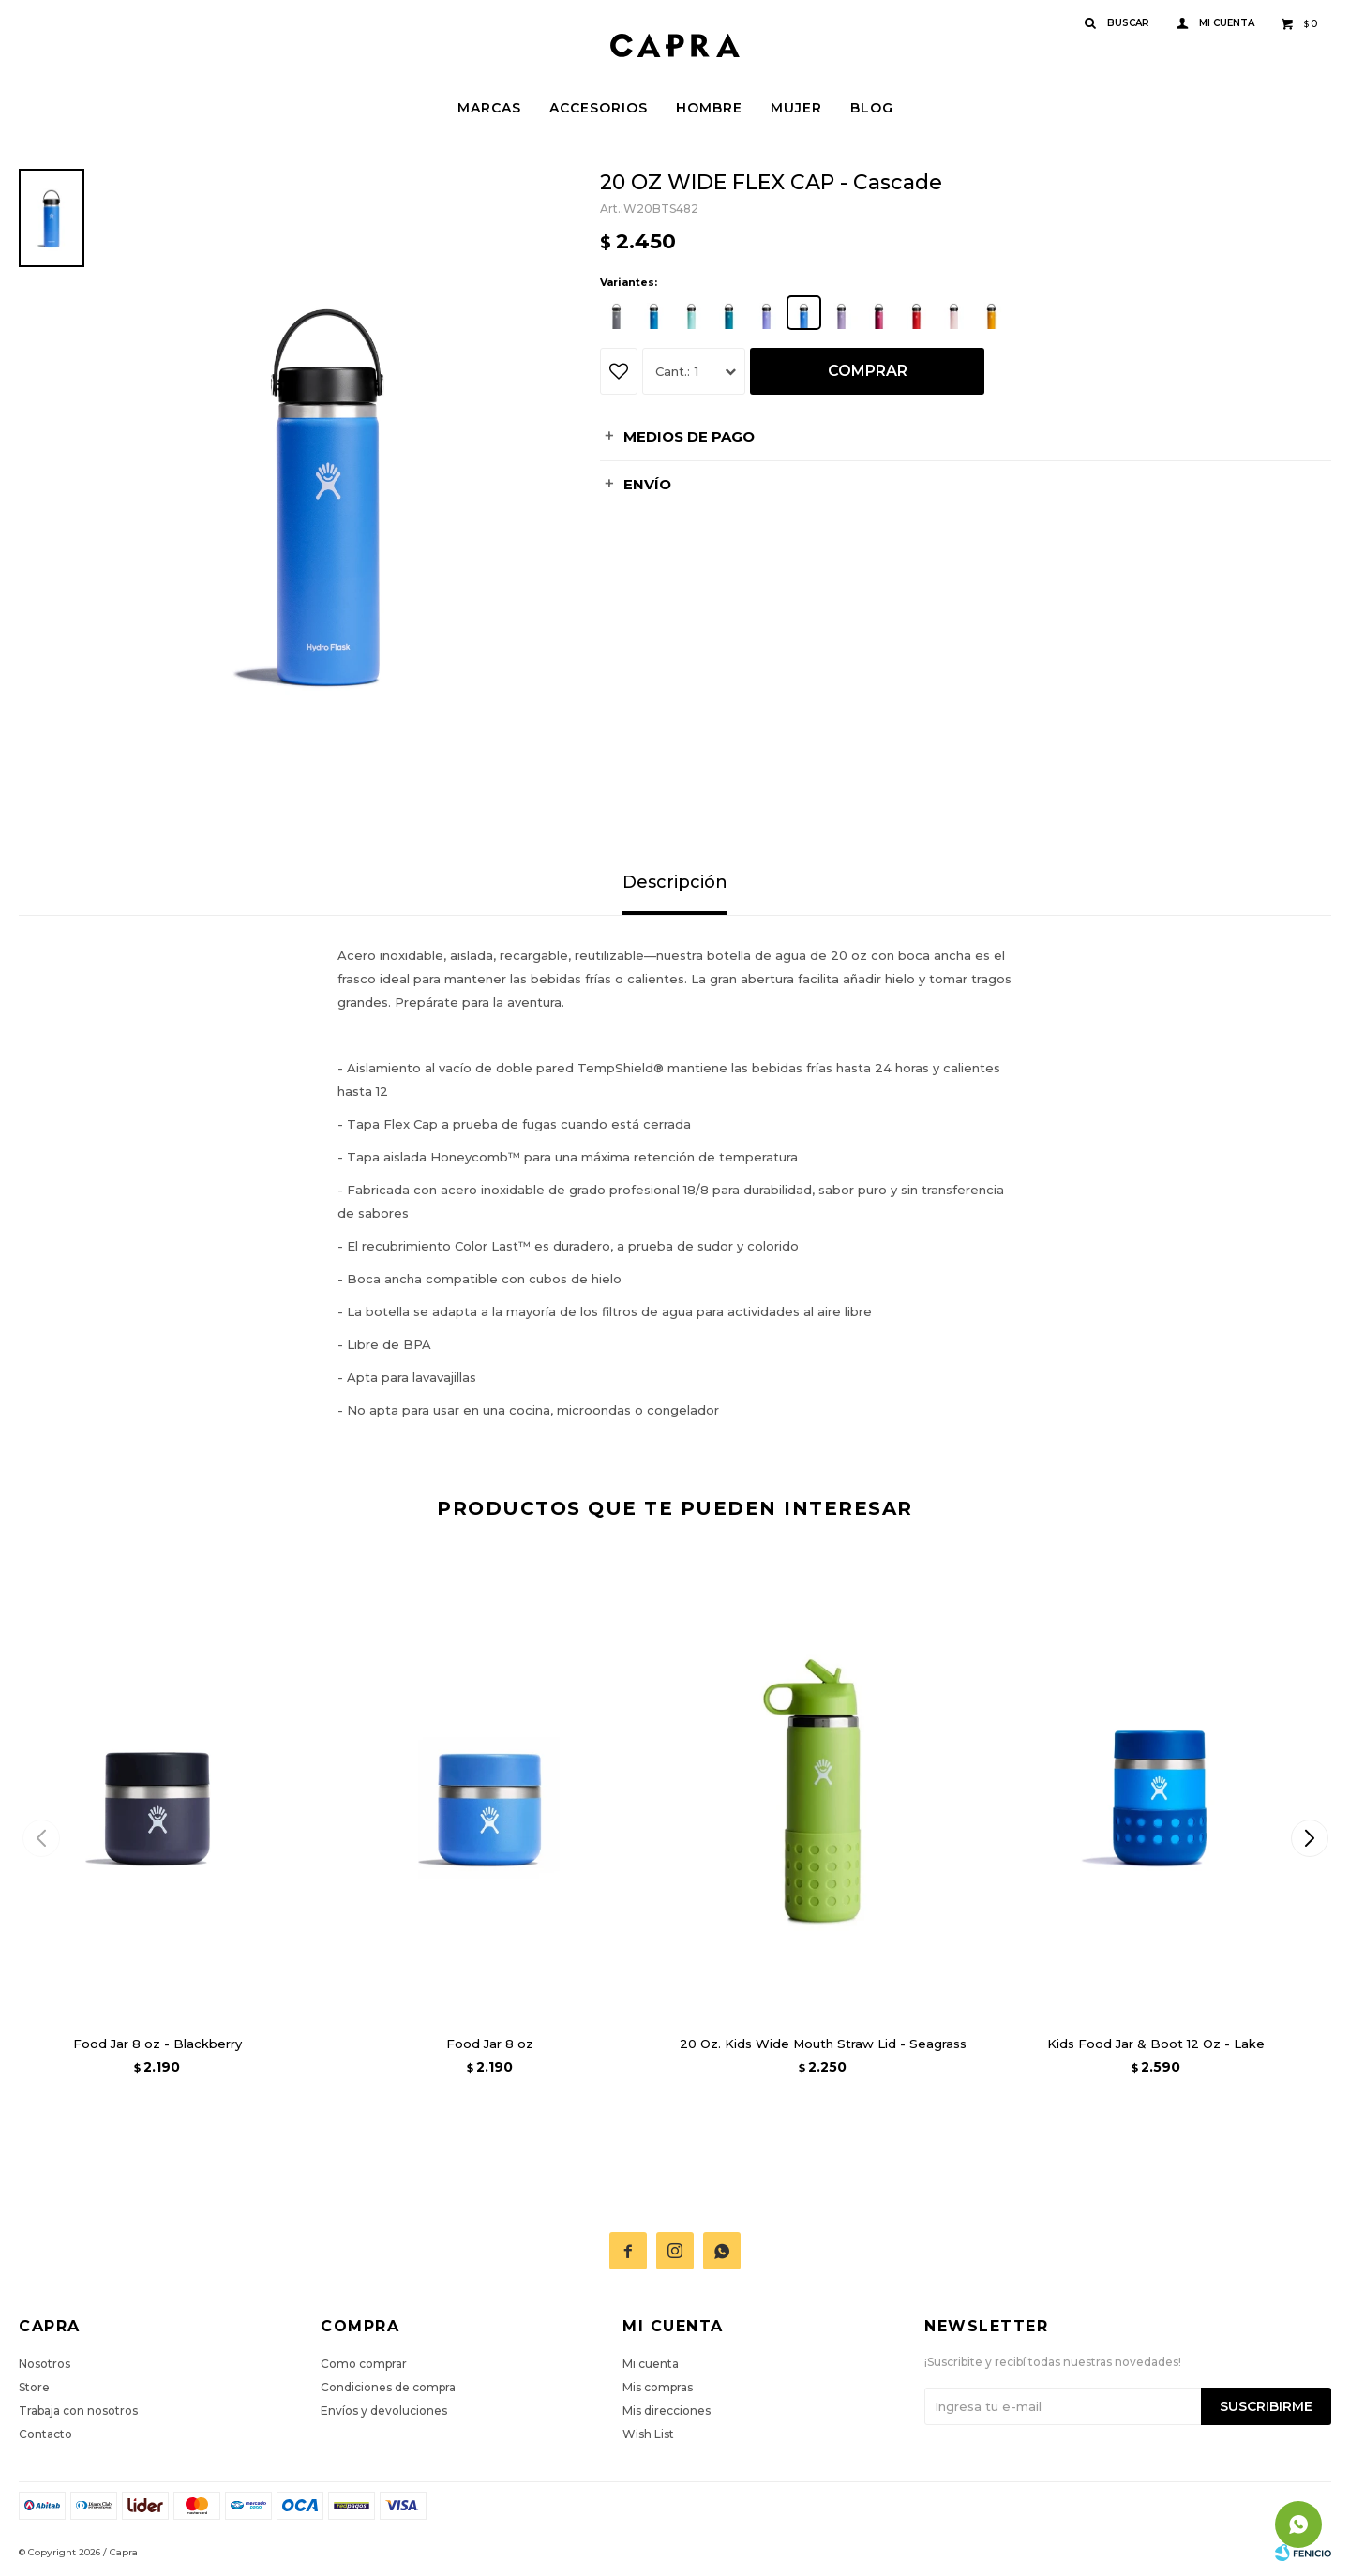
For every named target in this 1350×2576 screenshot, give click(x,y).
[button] (1309, 1838)
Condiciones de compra (388, 2387)
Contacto (45, 2434)
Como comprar (364, 2364)
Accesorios (598, 107)
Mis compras (657, 2387)
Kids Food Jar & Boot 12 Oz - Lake (1156, 2043)
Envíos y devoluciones (384, 2411)
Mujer (796, 107)
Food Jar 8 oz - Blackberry (157, 2043)
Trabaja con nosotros (78, 2411)
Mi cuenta (650, 2364)
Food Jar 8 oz (489, 2043)
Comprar (868, 371)
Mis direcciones (666, 2411)
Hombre (709, 107)
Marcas (489, 107)
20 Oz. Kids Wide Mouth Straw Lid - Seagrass (823, 2043)
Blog (871, 107)
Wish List (648, 2434)
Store (34, 2387)
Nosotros (44, 2364)
